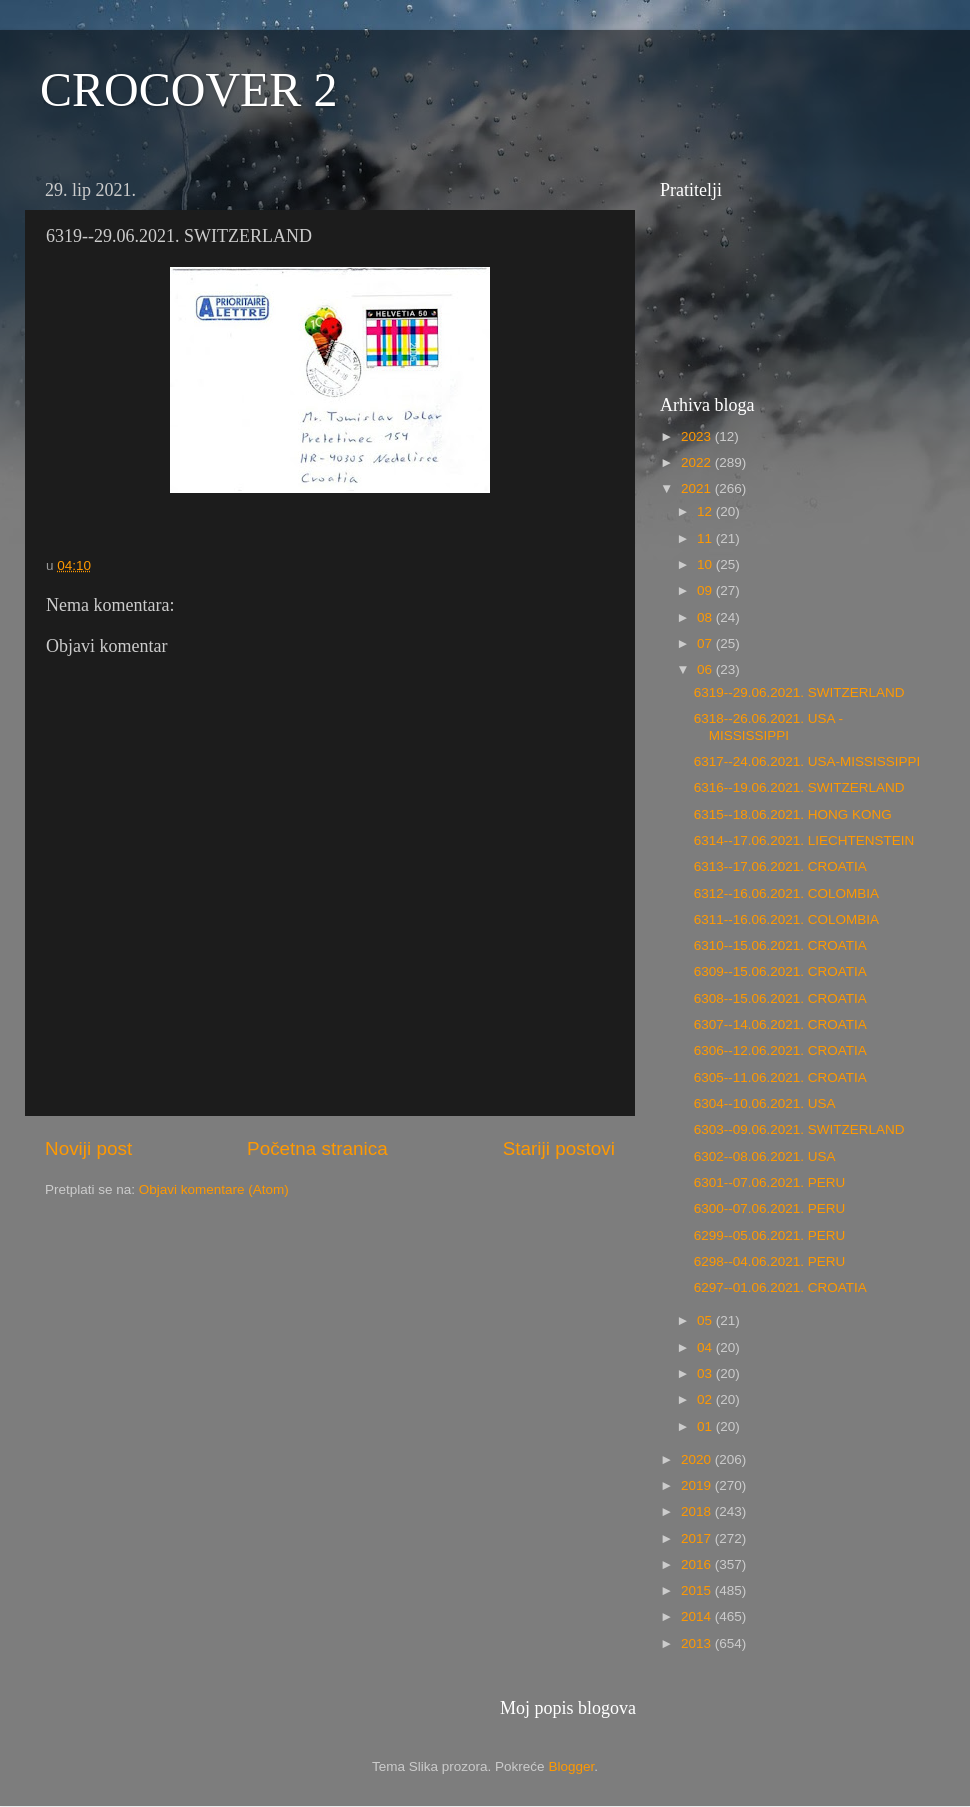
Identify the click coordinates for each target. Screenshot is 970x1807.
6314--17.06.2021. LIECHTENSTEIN (804, 840)
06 (706, 669)
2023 (698, 436)
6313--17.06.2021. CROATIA (780, 866)
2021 (698, 488)
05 (706, 1320)
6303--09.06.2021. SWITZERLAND (799, 1129)
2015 (698, 1590)
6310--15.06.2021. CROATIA (780, 945)
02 (706, 1399)
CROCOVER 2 (188, 89)
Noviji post (88, 1148)
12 (706, 511)
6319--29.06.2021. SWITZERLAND (799, 692)
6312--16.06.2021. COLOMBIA (786, 893)
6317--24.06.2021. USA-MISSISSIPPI (807, 761)
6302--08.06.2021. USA (765, 1156)
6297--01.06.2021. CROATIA (780, 1287)
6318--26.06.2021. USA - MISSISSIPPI (768, 726)
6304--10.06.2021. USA (765, 1103)
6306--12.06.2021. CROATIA (780, 1050)
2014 (698, 1616)
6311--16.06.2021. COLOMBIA (786, 919)
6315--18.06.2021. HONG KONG (793, 814)
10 (706, 564)
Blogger (571, 1766)
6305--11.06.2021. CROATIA (780, 1077)
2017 (698, 1538)
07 (706, 643)
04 (706, 1347)
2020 (698, 1459)
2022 (698, 462)
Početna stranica (317, 1148)
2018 (698, 1511)
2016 (698, 1564)
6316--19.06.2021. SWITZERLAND (799, 787)
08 (706, 617)
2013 (698, 1643)
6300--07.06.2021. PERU (770, 1208)
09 (706, 590)
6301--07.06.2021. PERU (770, 1182)
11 (706, 538)
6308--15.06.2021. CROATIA (780, 998)
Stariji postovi (559, 1148)
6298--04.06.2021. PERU (770, 1261)
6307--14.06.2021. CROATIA (780, 1024)
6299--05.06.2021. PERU (770, 1235)
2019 (698, 1485)
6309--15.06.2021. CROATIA (780, 971)
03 (706, 1373)
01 (706, 1426)
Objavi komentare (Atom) (214, 1189)
